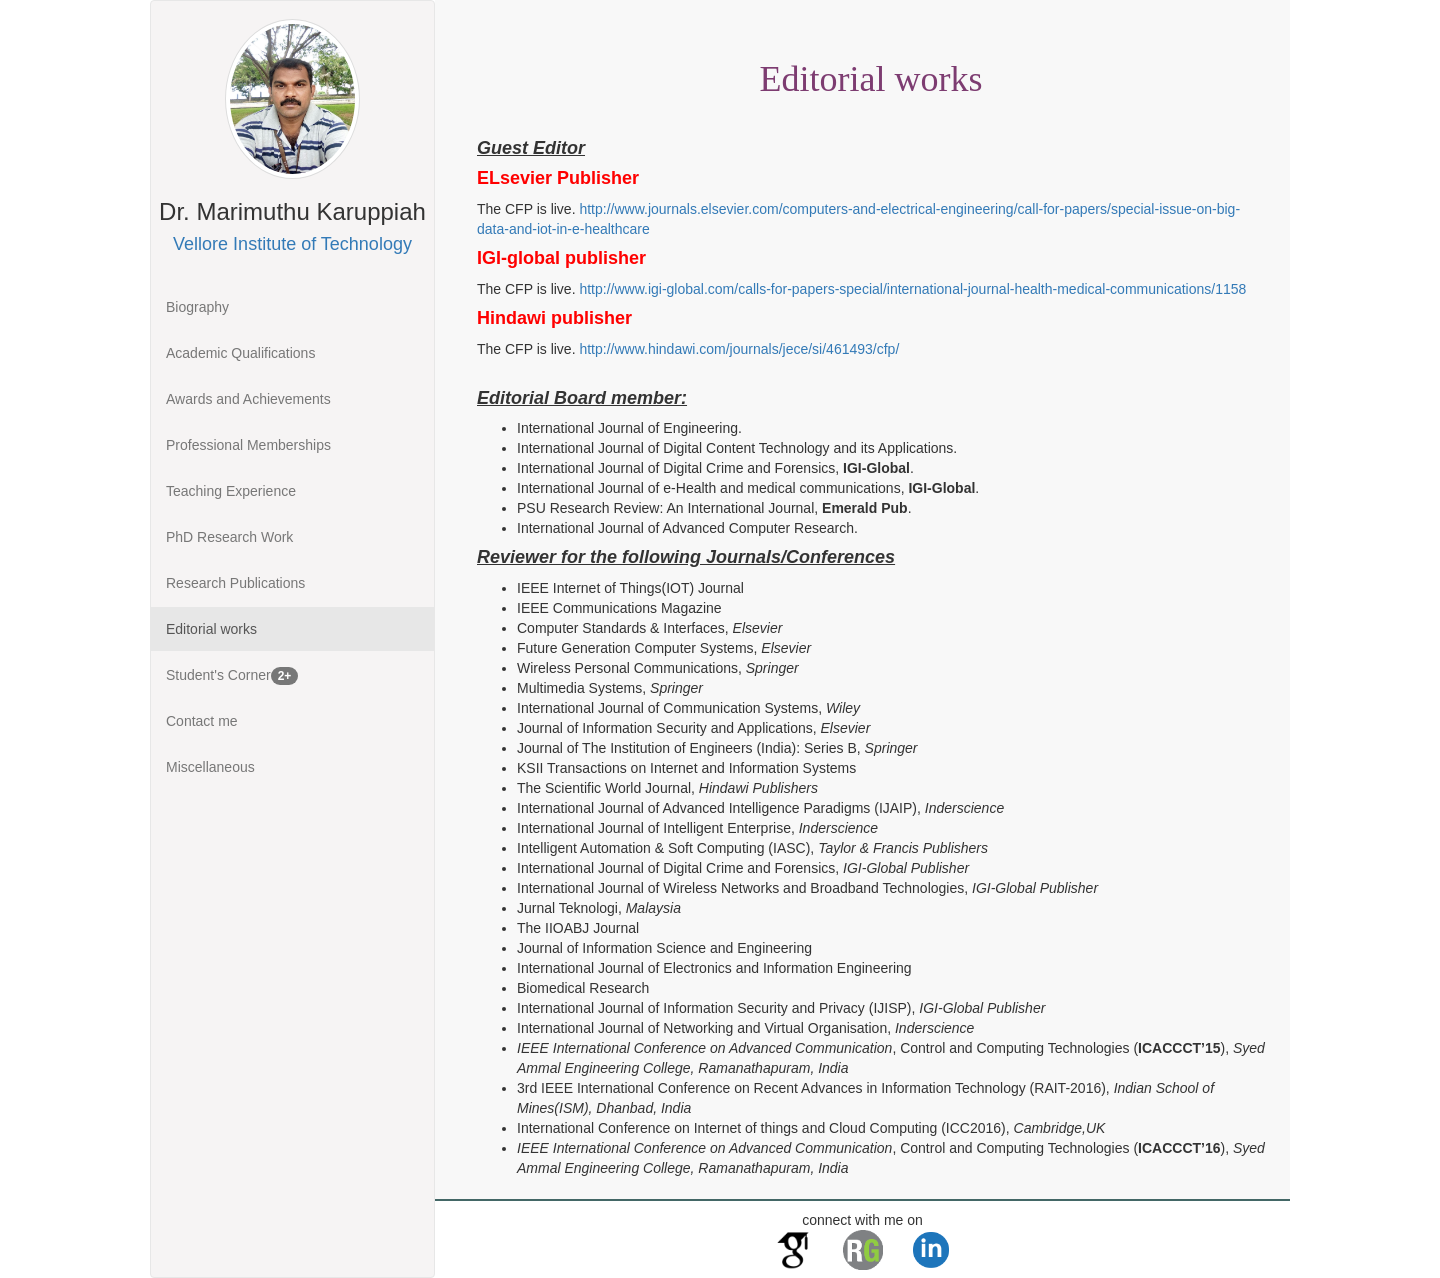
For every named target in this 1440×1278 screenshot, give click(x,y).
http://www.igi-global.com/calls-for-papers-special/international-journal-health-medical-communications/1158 (912, 289)
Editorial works (211, 629)
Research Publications (235, 583)
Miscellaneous (210, 767)
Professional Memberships (248, 445)
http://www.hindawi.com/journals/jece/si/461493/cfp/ (739, 349)
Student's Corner (232, 676)
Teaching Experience (231, 491)
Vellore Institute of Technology (292, 244)
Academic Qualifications (240, 353)
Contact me (202, 721)
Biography (197, 307)
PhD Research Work (229, 537)
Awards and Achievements (248, 399)
